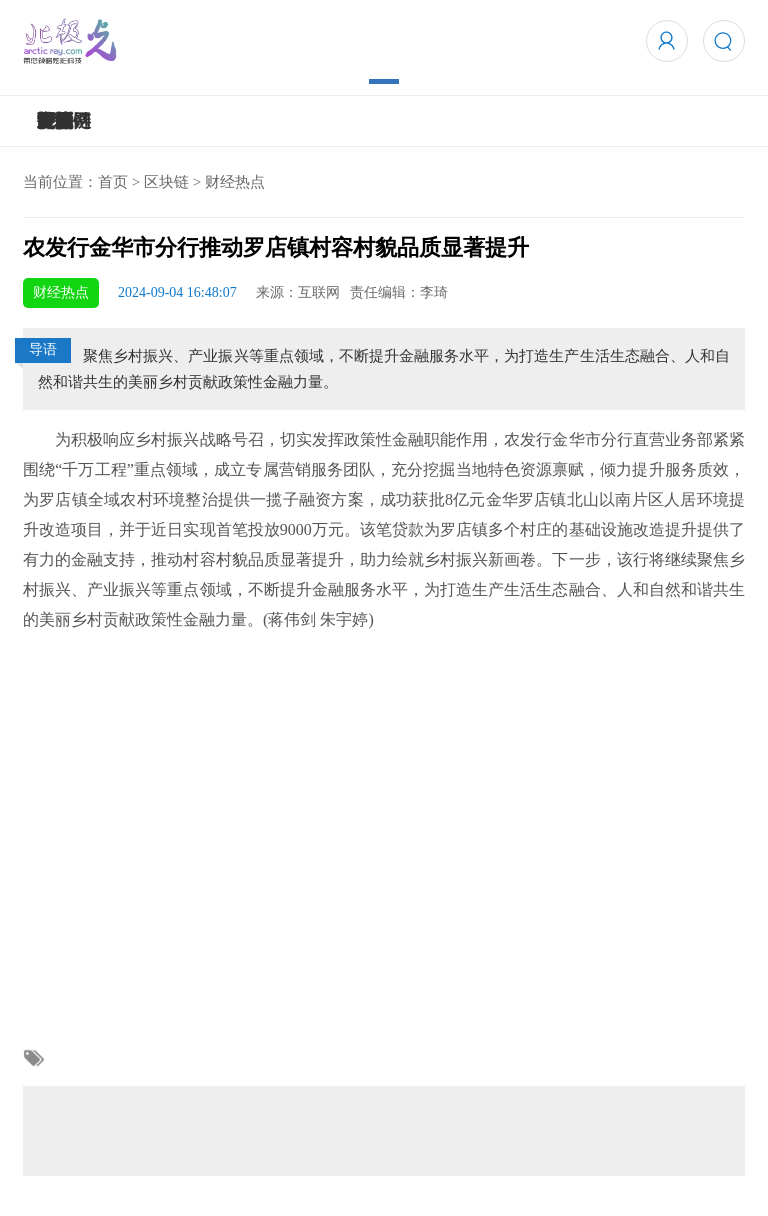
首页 (113, 182)
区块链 (166, 182)
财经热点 (235, 182)
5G (48, 121)
